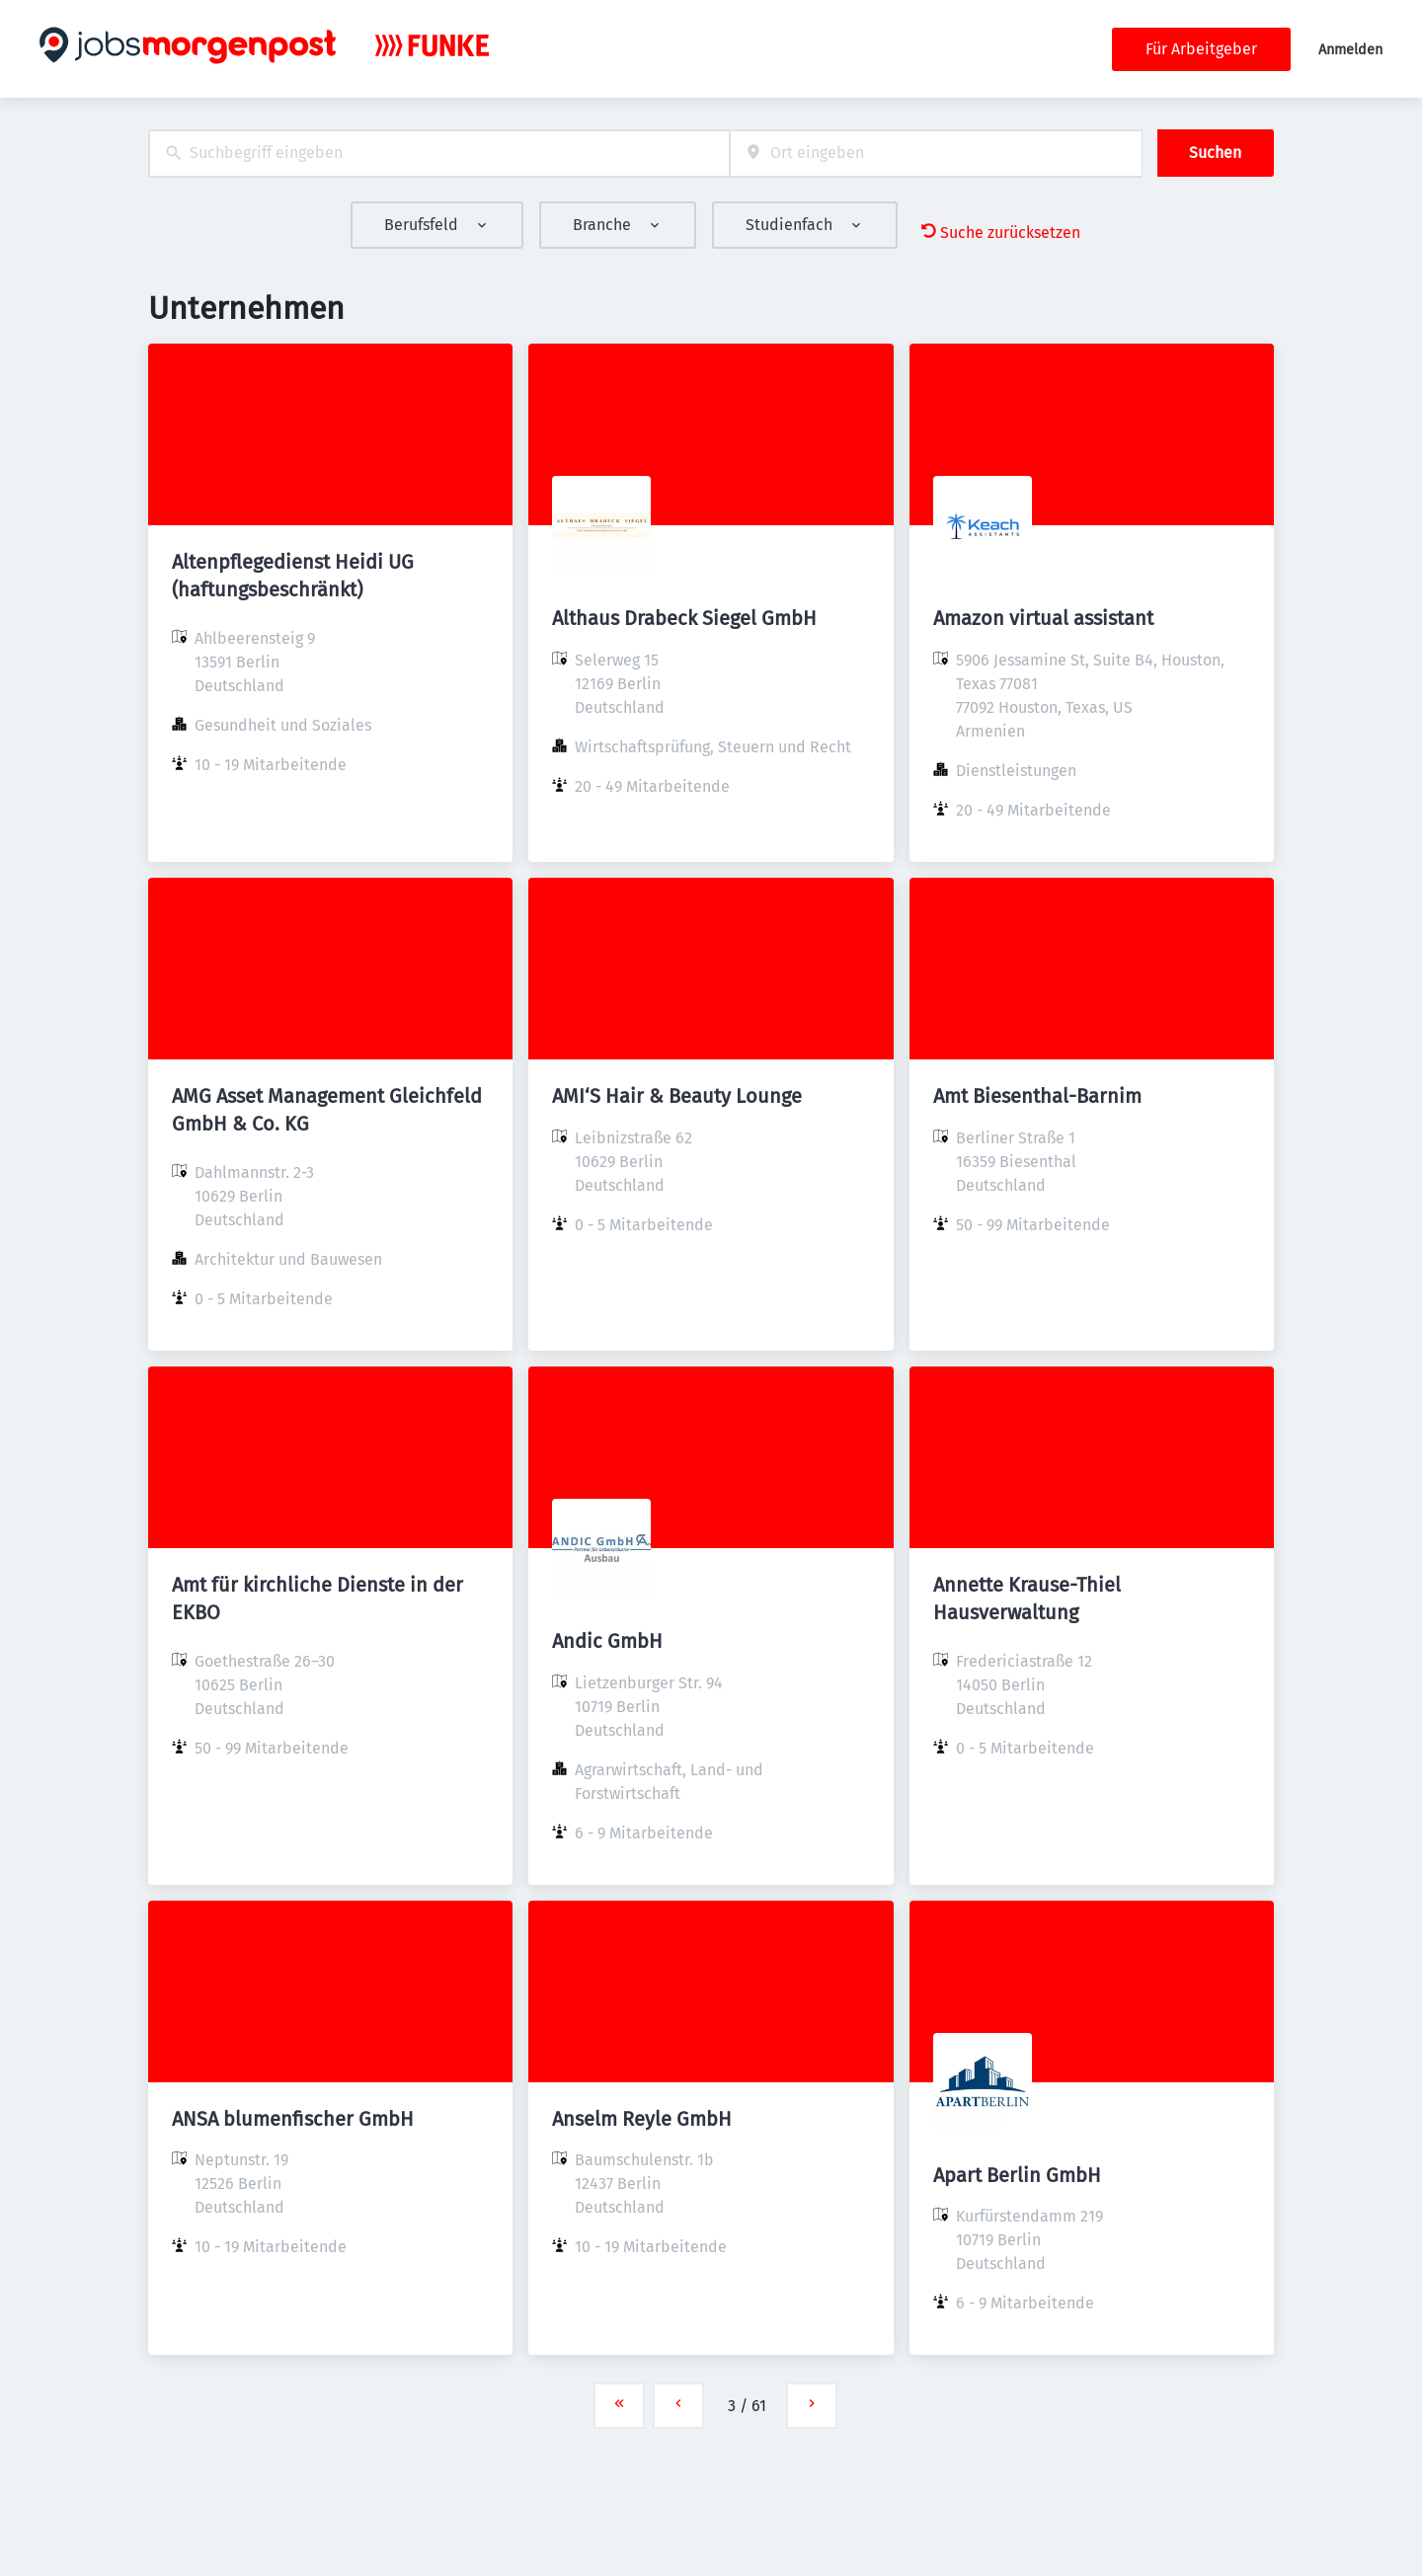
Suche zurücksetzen (1000, 232)
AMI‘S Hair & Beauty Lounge (677, 1096)
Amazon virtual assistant (1043, 618)
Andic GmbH (607, 1641)
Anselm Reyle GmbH (642, 2119)
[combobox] (439, 153)
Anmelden (1350, 49)
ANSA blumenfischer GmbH (293, 2119)
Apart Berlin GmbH (1017, 2175)
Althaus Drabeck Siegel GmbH (684, 618)
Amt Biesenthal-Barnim (1037, 1096)
